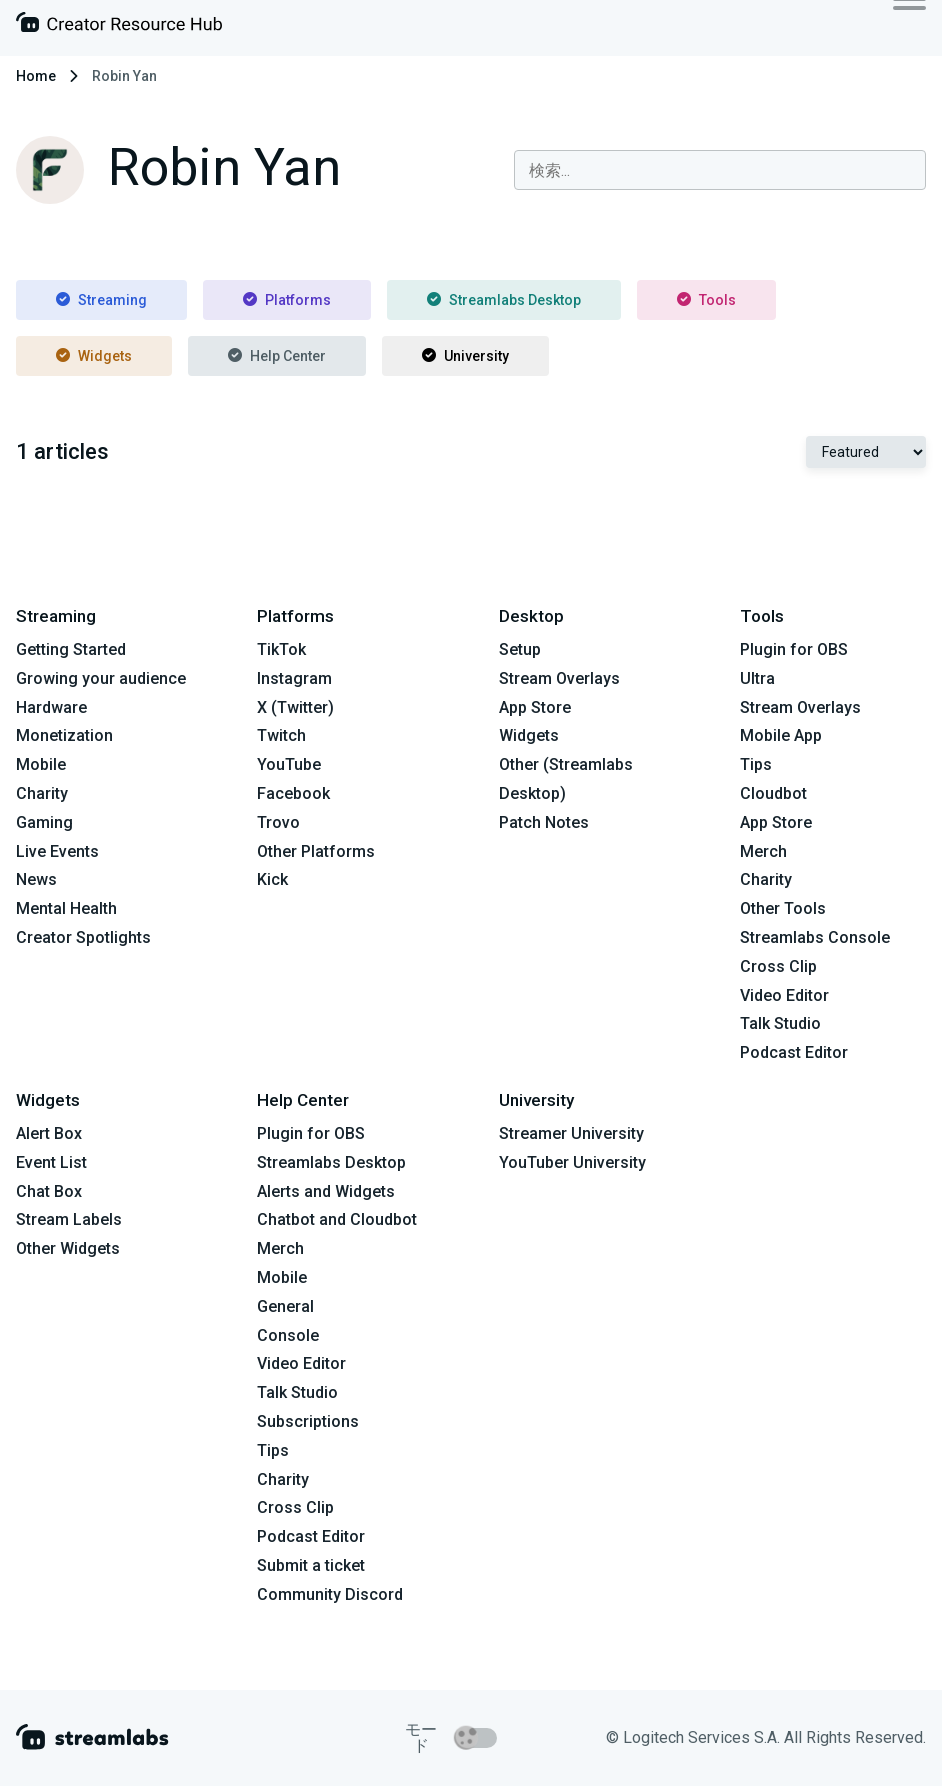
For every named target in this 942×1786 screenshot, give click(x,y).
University (465, 356)
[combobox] (720, 170)
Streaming (101, 300)
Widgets (94, 356)
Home (36, 76)
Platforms (287, 300)
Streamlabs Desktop (504, 300)
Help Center (277, 356)
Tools (706, 300)
